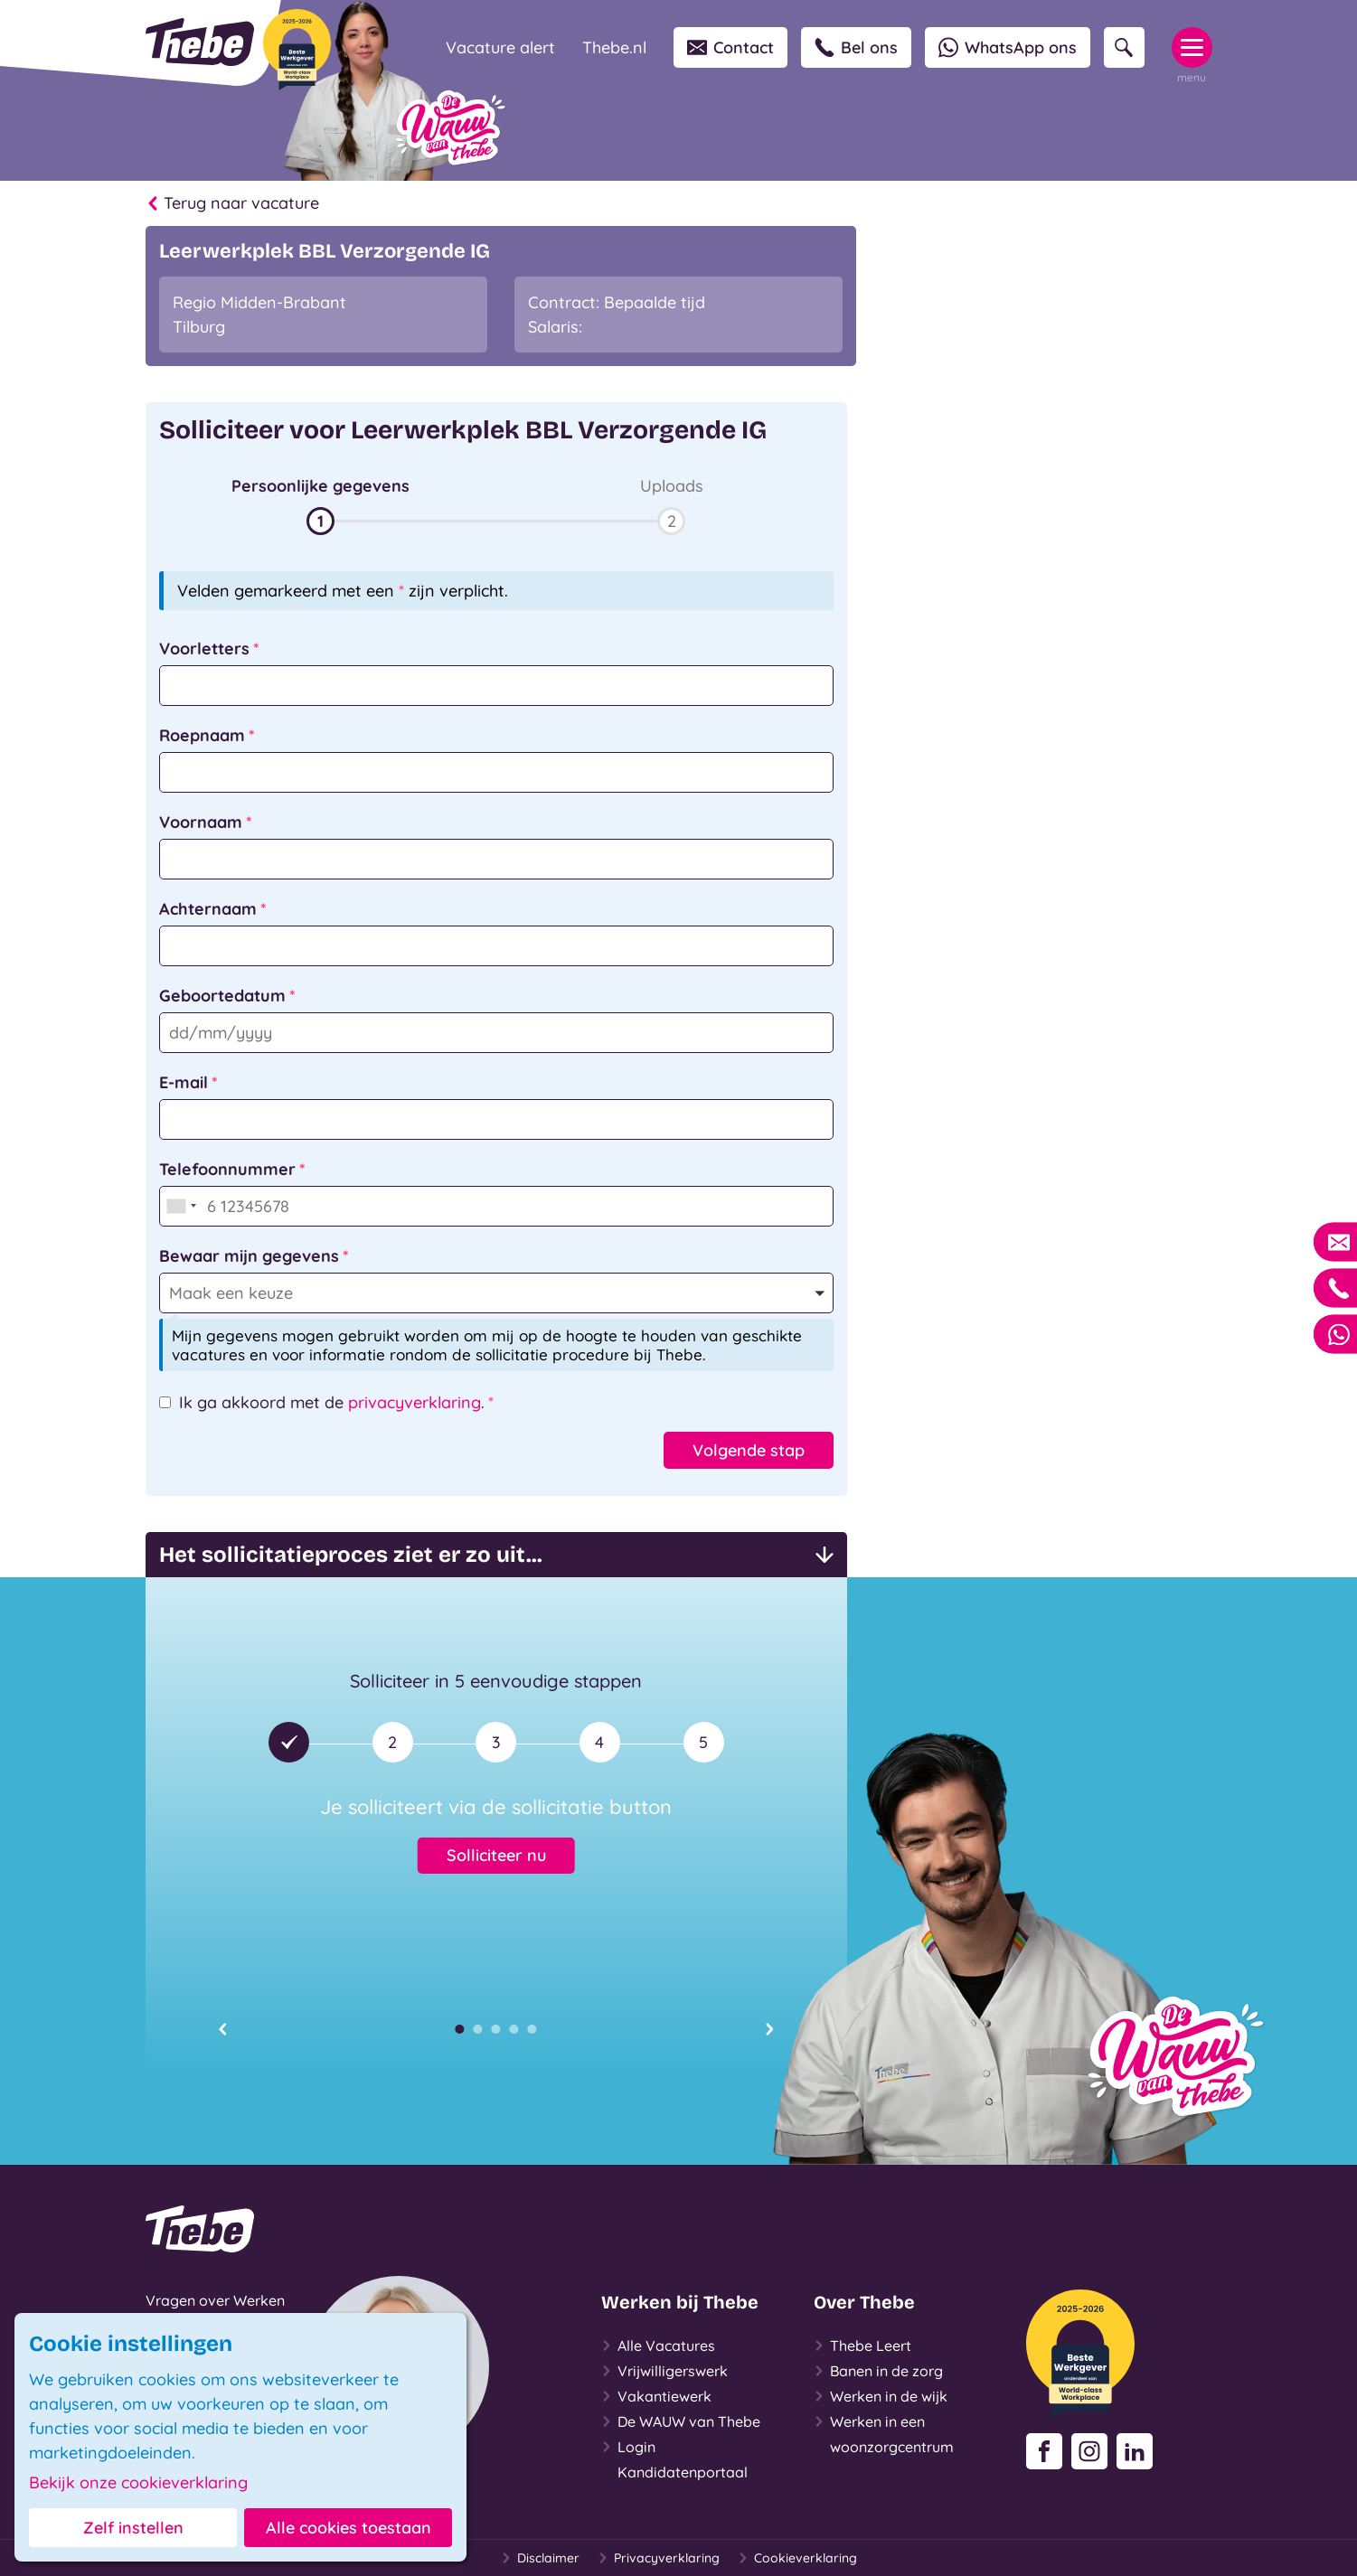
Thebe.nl (614, 47)
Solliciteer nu (496, 1855)
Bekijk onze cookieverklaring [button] (138, 2483)
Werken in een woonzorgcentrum (884, 2432)
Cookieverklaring (797, 2558)
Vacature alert (500, 47)
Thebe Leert (862, 2345)
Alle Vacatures (658, 2345)
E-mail (183, 1082)
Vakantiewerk (656, 2396)
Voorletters (204, 648)
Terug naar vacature (232, 203)
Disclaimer (540, 2558)
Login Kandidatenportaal (674, 2457)
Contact (730, 47)
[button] (321, 504)
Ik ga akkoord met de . (332, 1402)
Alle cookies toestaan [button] (348, 2527)
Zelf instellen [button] (133, 2527)
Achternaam (208, 908)
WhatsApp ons (1007, 47)
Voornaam (200, 822)
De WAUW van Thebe (680, 2421)
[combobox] (181, 1206)
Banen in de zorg (878, 2370)
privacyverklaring (414, 1402)
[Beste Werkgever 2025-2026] (297, 49)
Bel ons (856, 47)
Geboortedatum (222, 995)
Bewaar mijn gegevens (249, 1256)
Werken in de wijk (880, 2396)
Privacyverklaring (659, 2558)
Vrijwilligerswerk (664, 2370)
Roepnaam (202, 735)
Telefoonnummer (227, 1169)
